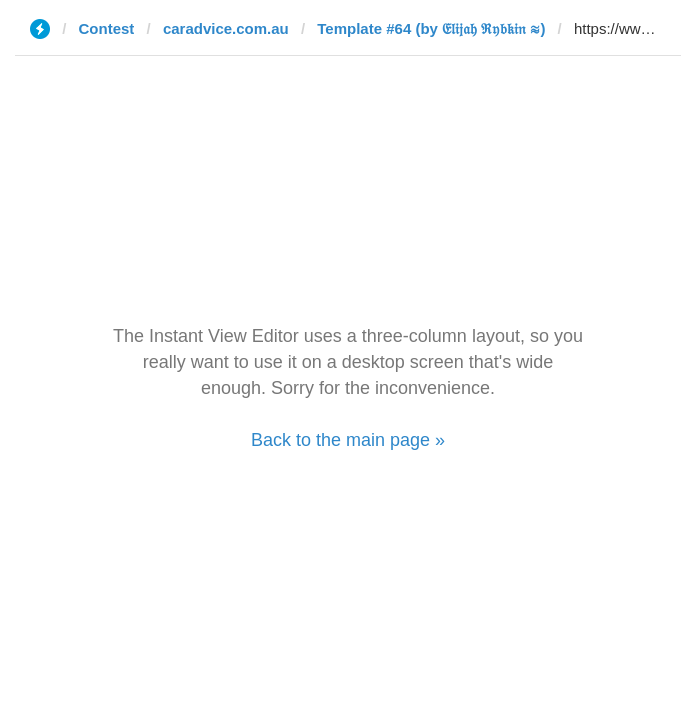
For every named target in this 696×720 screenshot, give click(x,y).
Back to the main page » (348, 440)
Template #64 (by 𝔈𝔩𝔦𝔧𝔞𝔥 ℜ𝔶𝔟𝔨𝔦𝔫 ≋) (431, 28)
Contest (107, 28)
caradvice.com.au (226, 28)
